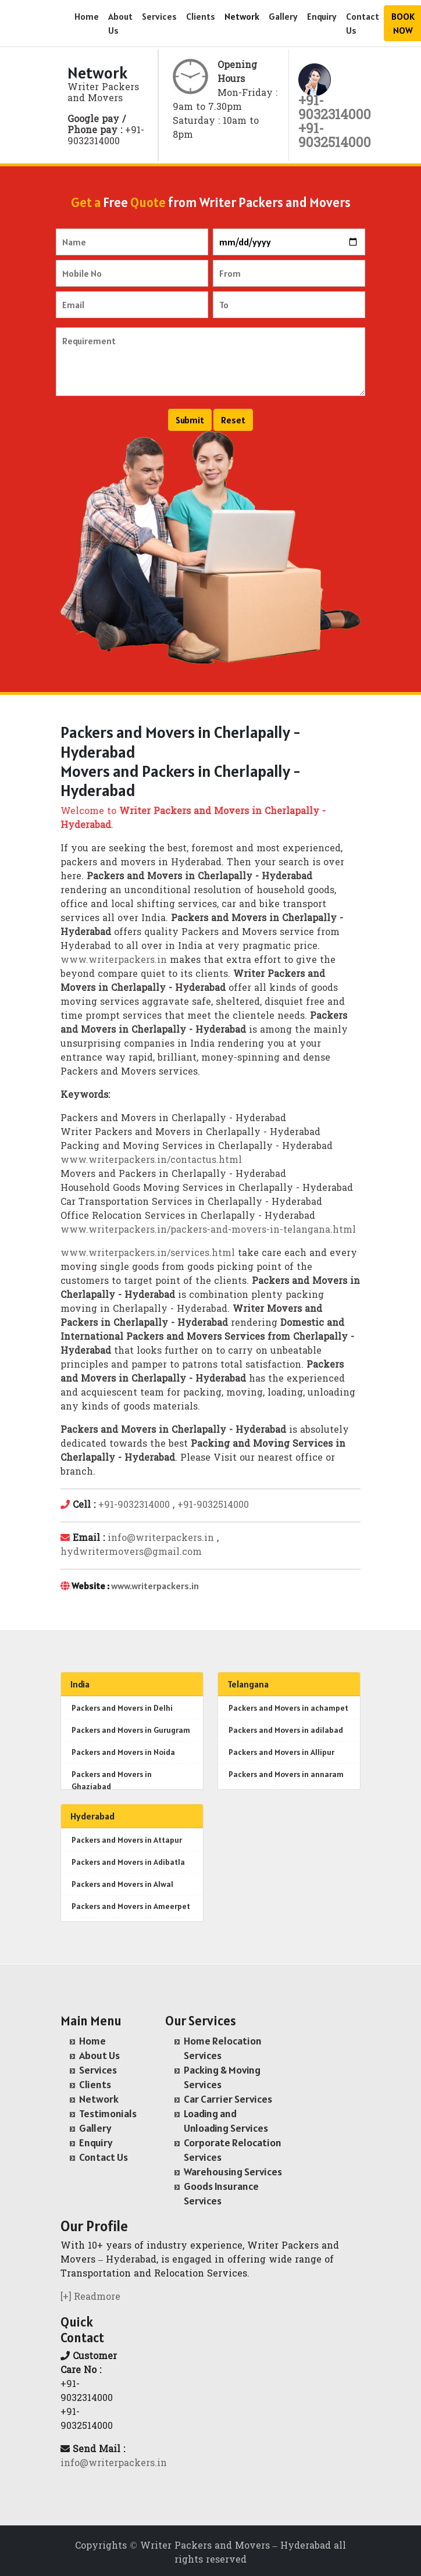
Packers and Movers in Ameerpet (131, 1906)
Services (159, 16)
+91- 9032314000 (334, 109)
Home (86, 16)
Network (241, 16)
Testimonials (108, 2113)
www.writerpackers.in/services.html (147, 1254)
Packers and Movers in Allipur (281, 1752)
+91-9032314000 (134, 1505)
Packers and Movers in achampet (288, 1708)
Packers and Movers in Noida (123, 1752)
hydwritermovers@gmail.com (131, 1553)
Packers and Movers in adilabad (286, 1730)
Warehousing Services (233, 2171)
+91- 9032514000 (334, 137)
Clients (200, 16)
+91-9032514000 (213, 1505)
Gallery (283, 16)
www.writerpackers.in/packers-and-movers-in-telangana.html (208, 1230)
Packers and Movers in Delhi (122, 1708)
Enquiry (322, 16)
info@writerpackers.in (161, 1539)
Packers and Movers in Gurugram (131, 1730)
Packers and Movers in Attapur (127, 1840)
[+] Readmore (90, 2297)
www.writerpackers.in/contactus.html (151, 1161)
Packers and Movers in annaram (286, 1774)
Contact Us (362, 23)
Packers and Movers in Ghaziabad (112, 1780)
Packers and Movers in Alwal (122, 1884)
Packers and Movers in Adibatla (128, 1862)
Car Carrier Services (228, 2099)
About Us (120, 23)
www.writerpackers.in (113, 961)
